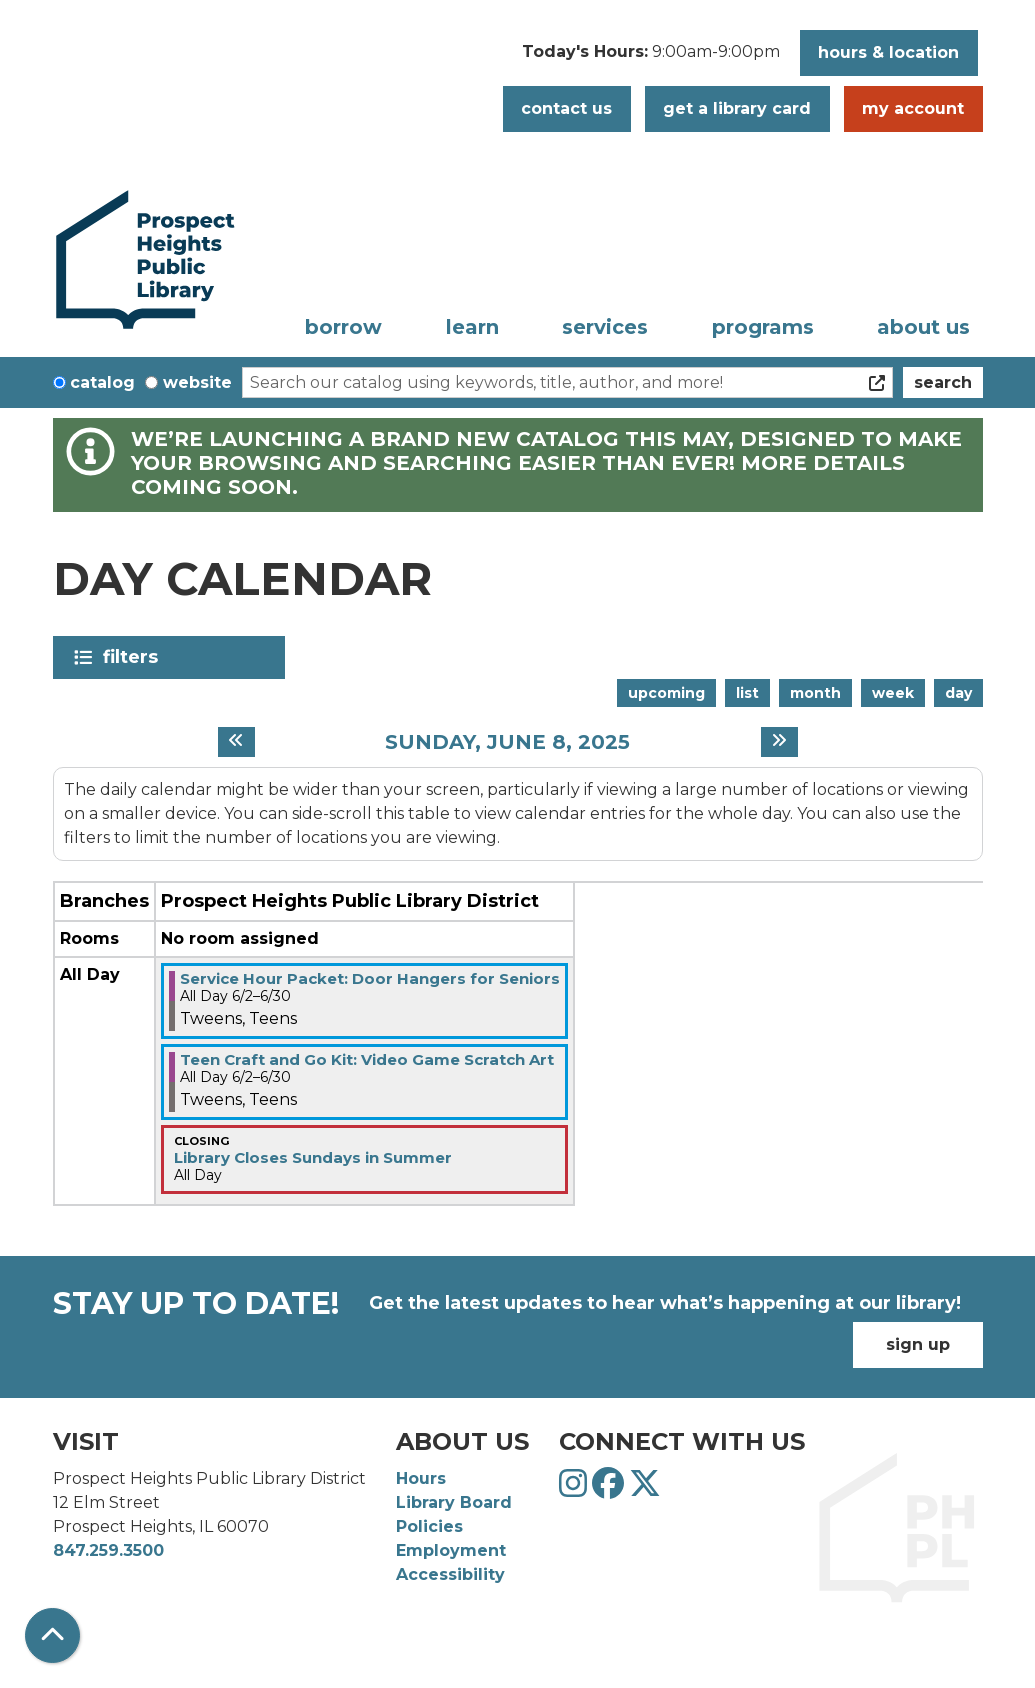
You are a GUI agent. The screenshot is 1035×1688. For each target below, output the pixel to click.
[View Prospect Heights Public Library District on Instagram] (575, 1489)
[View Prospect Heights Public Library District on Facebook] (610, 1489)
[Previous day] (236, 742)
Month (815, 693)
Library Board (454, 1502)
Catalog (102, 382)
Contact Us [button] (566, 108)
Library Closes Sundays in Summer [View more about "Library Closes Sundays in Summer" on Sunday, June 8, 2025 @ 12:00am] (313, 1157)
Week (893, 693)
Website (197, 382)
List (747, 693)
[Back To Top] (52, 1635)
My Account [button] (913, 108)
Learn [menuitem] (472, 327)
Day (958, 693)
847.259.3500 (108, 1550)
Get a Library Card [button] (737, 108)
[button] (651, 58)
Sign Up (918, 1344)
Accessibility (450, 1574)
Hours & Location (888, 52)
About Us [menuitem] (923, 327)
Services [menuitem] (605, 327)
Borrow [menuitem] (343, 327)
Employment (451, 1550)
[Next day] (779, 742)
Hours (421, 1478)
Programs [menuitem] (763, 327)
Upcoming (666, 693)
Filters (134, 657)
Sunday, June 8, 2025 (507, 742)
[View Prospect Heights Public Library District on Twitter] (645, 1489)
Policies (429, 1526)
